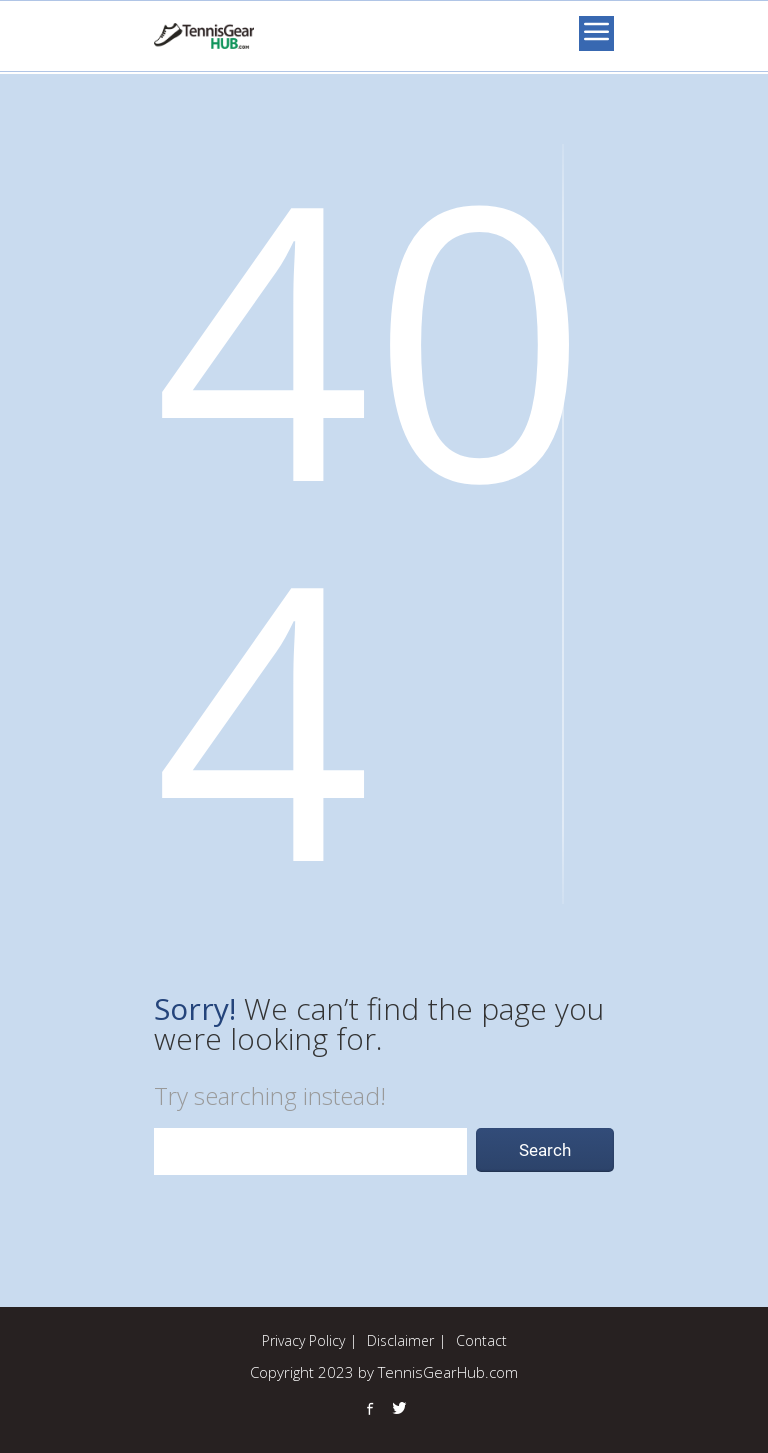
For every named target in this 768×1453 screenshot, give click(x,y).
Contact (481, 1340)
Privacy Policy (303, 1340)
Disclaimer (400, 1340)
